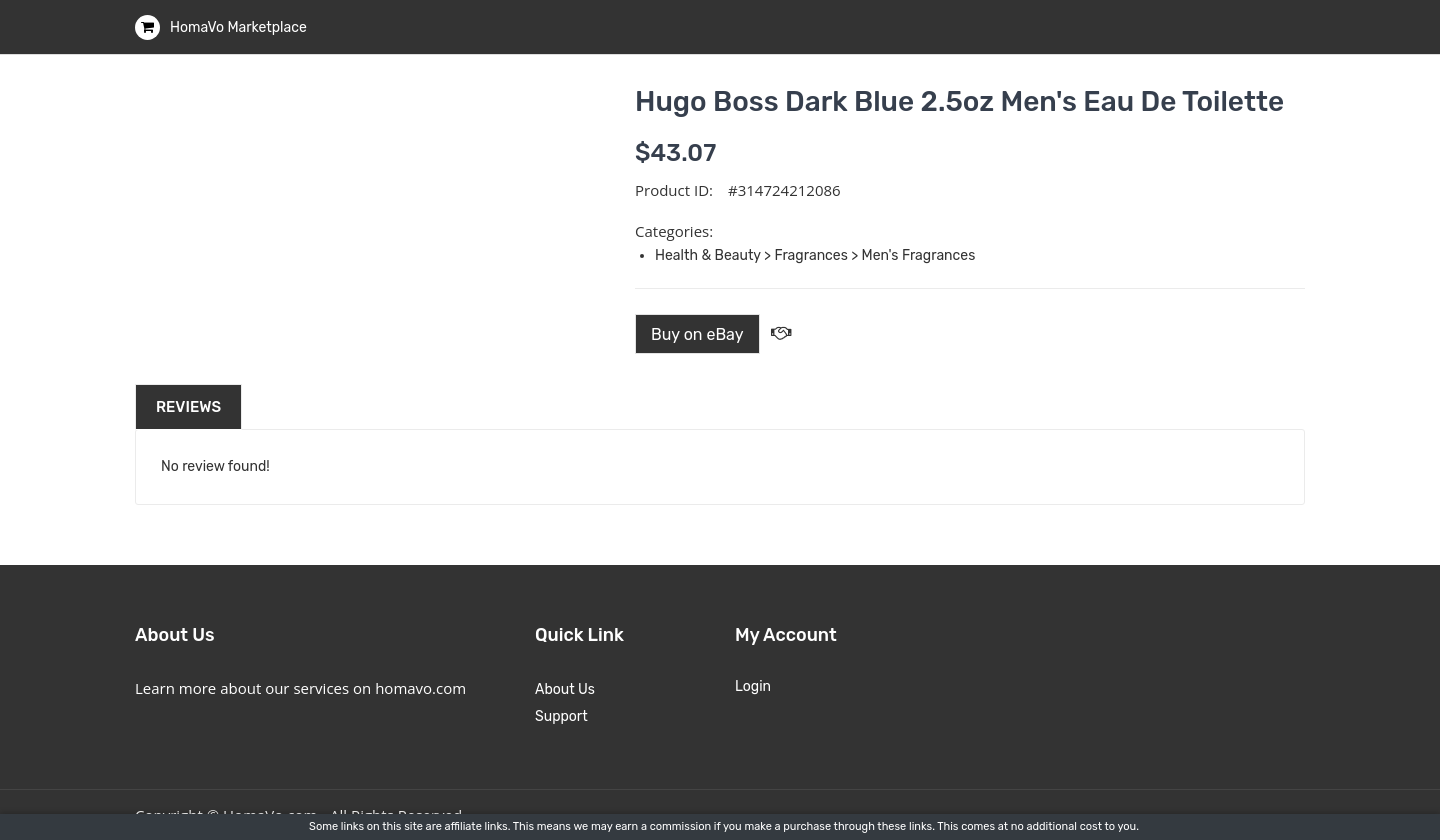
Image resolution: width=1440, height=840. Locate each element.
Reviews (188, 407)
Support (561, 716)
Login (753, 686)
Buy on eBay (697, 334)
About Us (565, 689)
